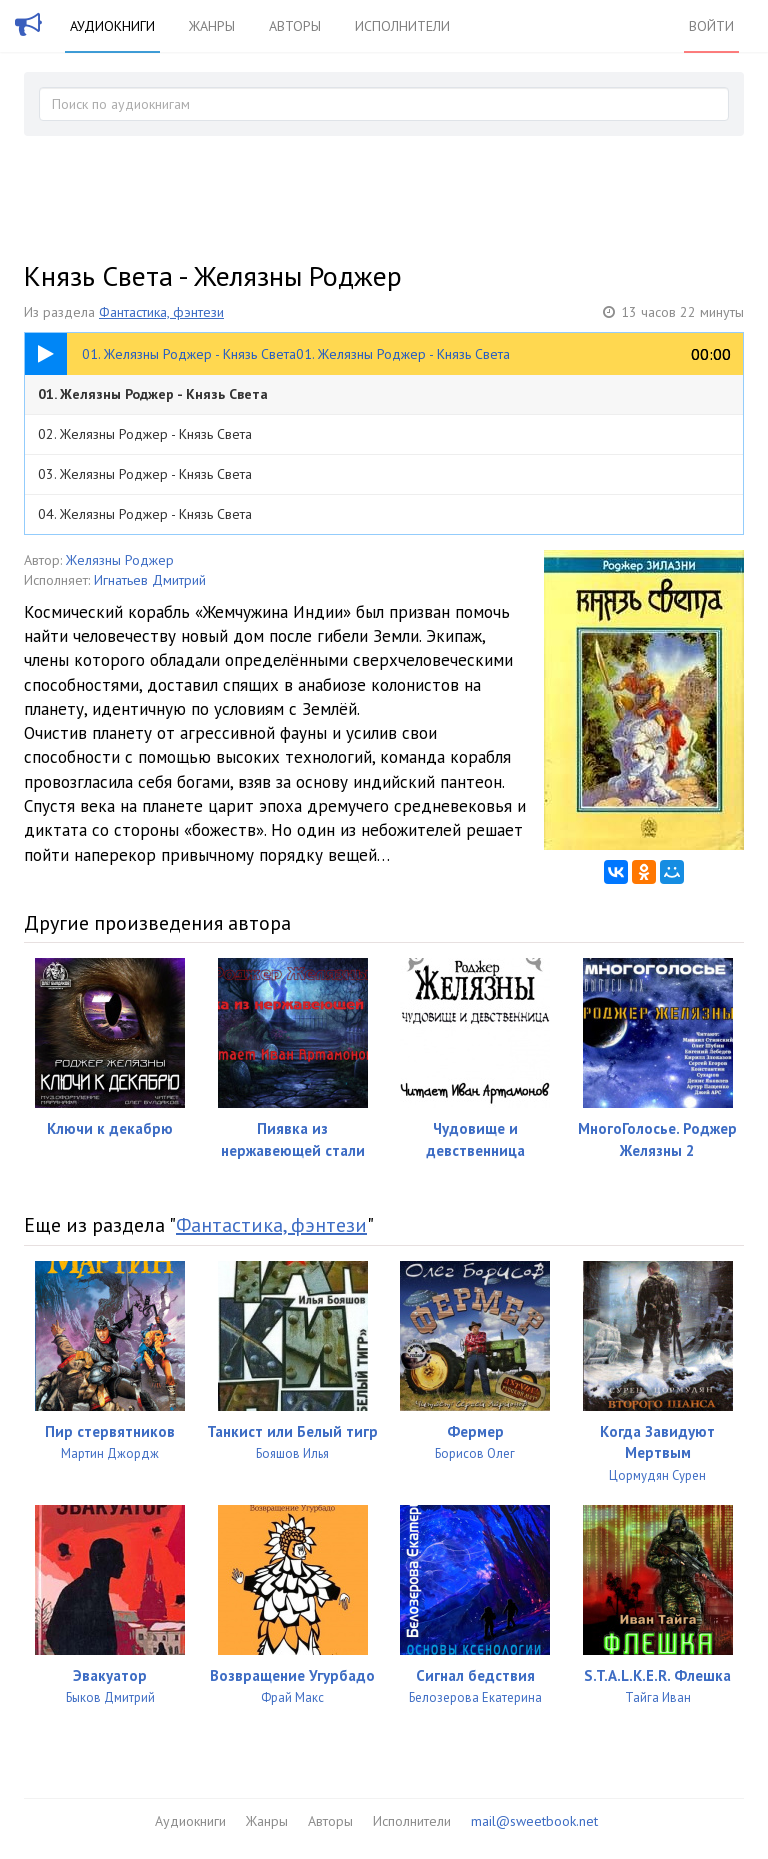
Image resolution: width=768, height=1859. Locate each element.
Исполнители (402, 26)
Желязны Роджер (120, 560)
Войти (711, 26)
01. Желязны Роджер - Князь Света (153, 394)
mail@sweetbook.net (534, 1821)
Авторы (295, 26)
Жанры (212, 26)
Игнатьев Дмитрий (150, 580)
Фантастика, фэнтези (161, 312)
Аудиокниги (112, 26)
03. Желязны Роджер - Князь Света (145, 474)
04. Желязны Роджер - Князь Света (145, 514)
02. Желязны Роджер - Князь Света (145, 434)
